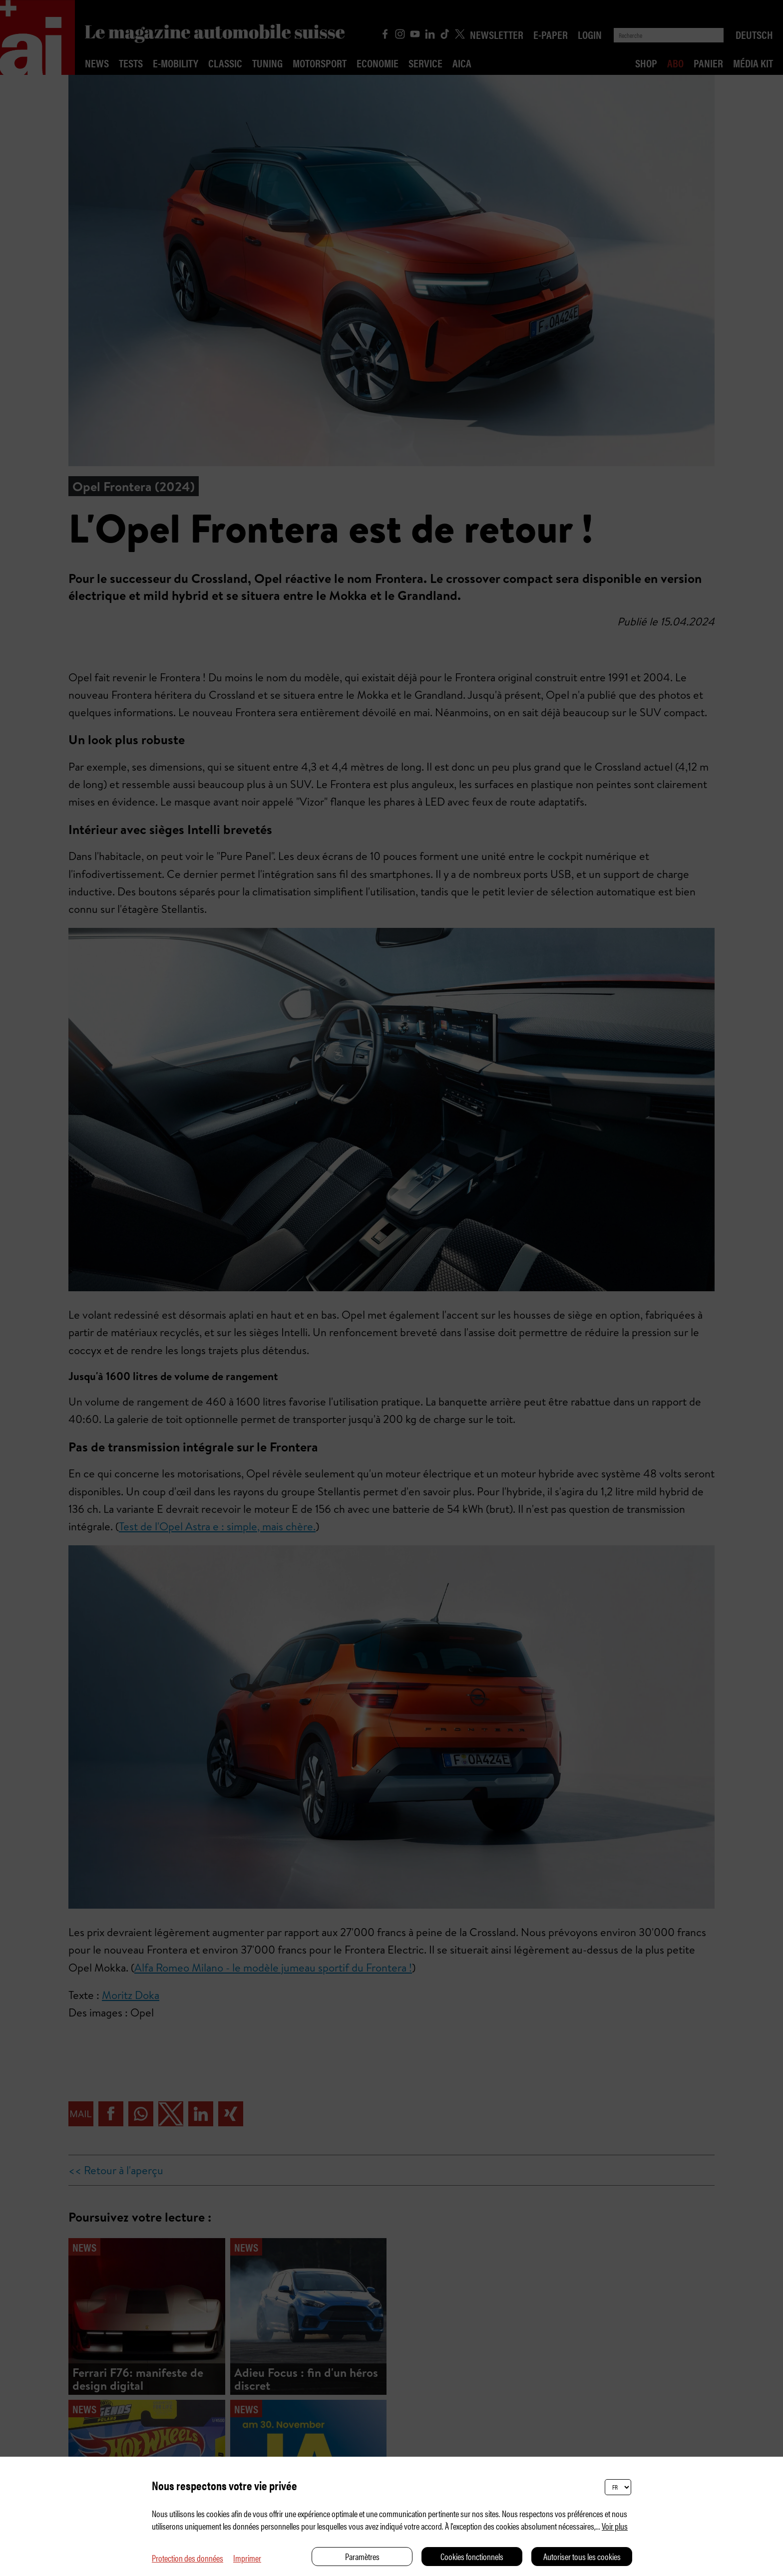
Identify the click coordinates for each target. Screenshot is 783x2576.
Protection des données (187, 2558)
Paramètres (362, 2556)
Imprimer (247, 2558)
